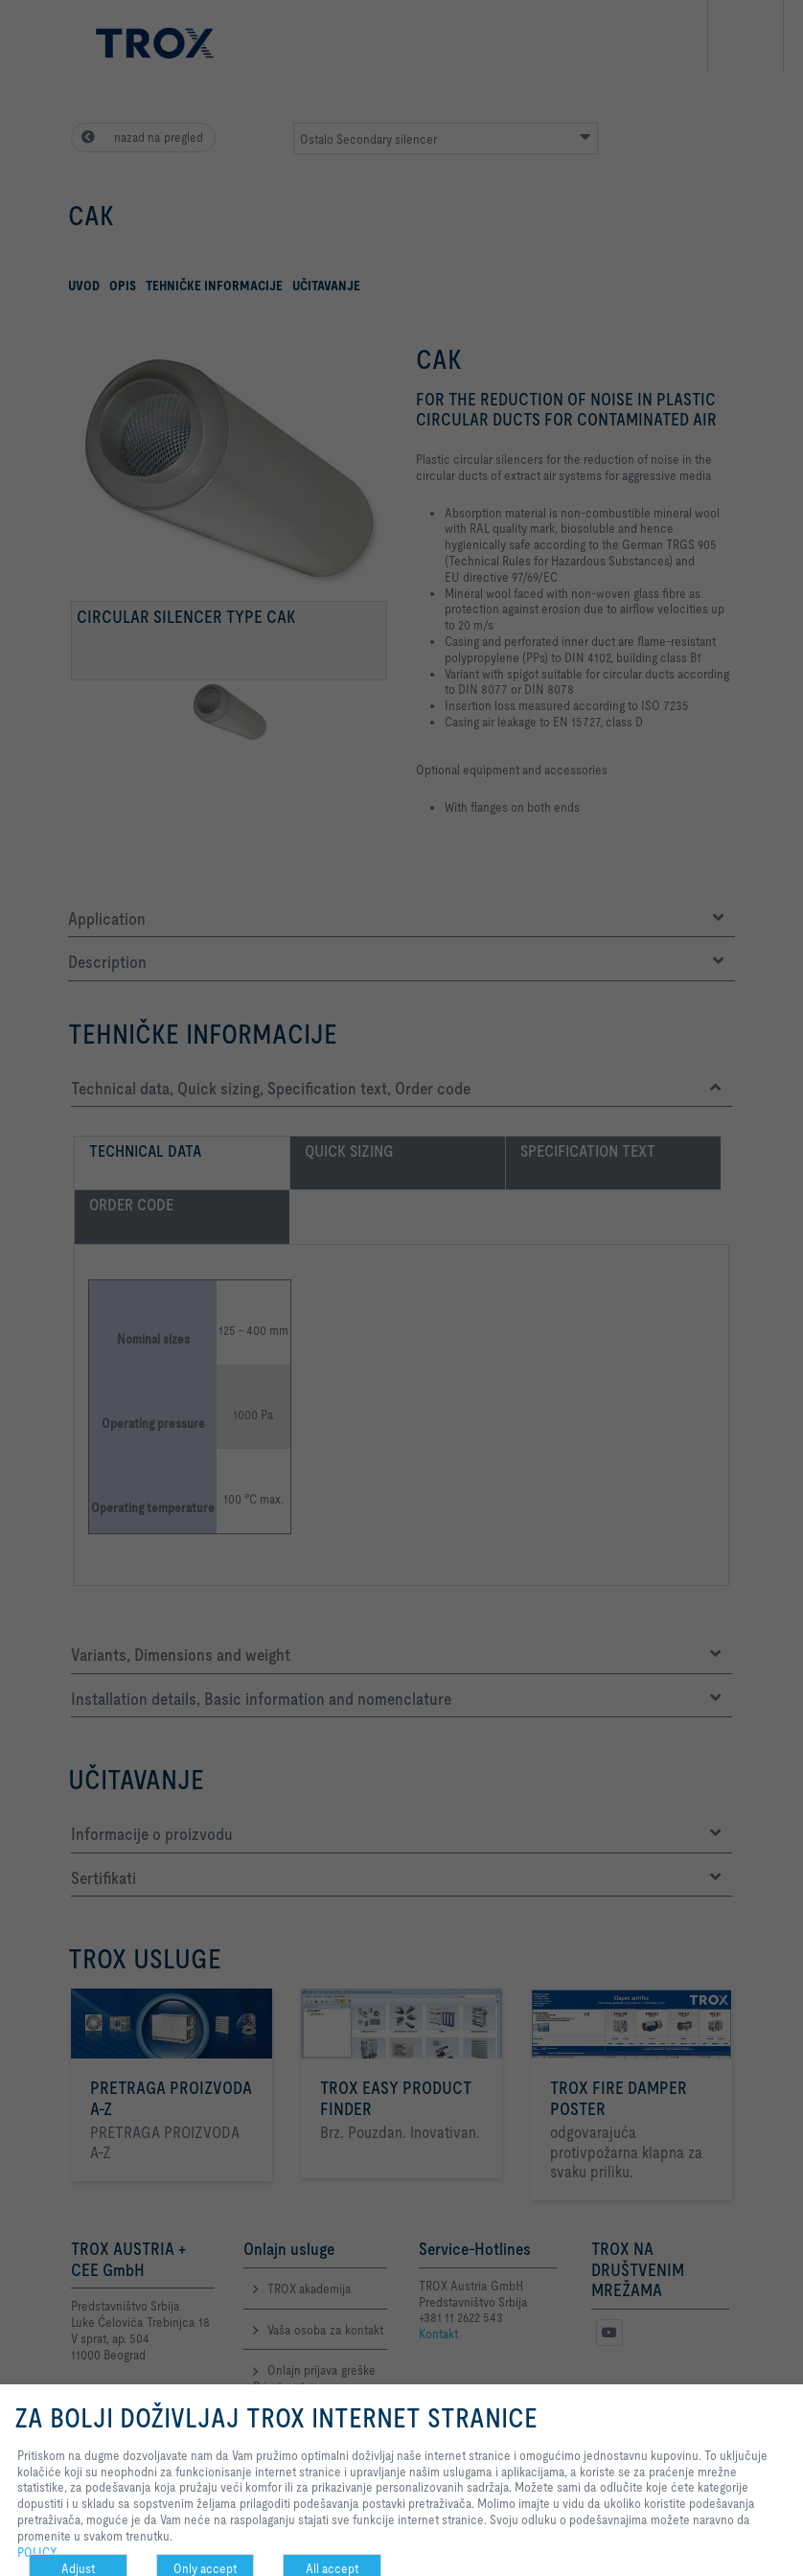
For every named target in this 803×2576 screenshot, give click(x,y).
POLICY (37, 2552)
